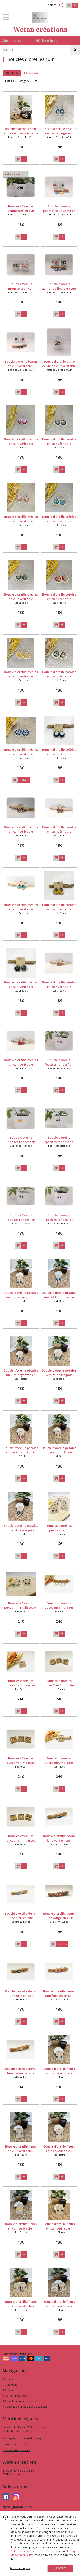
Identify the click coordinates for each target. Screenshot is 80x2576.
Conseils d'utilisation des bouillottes (26, 2406)
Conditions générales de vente (22, 2401)
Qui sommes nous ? (16, 2395)
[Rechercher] (75, 50)
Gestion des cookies (15, 2444)
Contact (51, 5)
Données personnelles (16, 2450)
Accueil (8, 2379)
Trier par (9, 81)
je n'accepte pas (20, 2568)
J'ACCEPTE (60, 2568)
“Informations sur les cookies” (29, 2551)
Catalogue (10, 2384)
